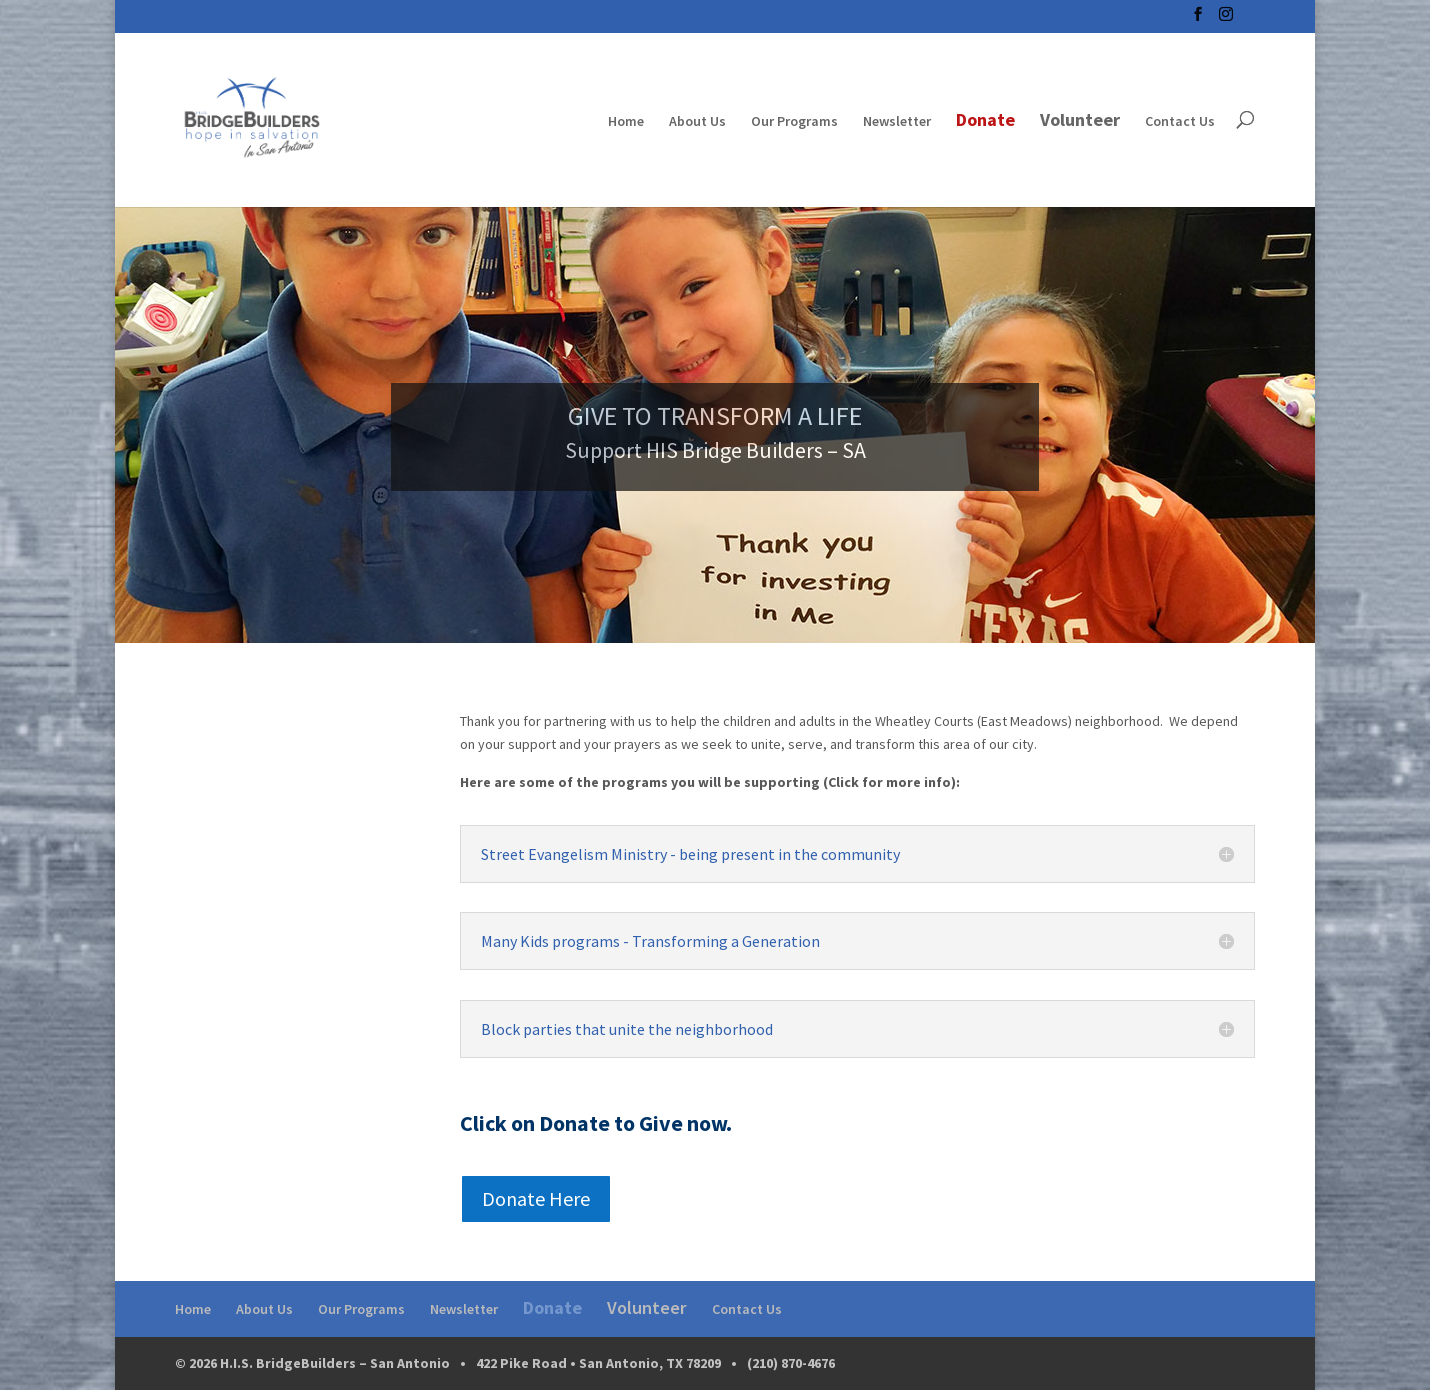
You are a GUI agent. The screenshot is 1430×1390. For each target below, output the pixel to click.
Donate (985, 122)
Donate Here (536, 1198)
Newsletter (897, 122)
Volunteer (1080, 121)
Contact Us (1180, 122)
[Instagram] (1226, 20)
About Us (697, 122)
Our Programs (794, 122)
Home (626, 122)
